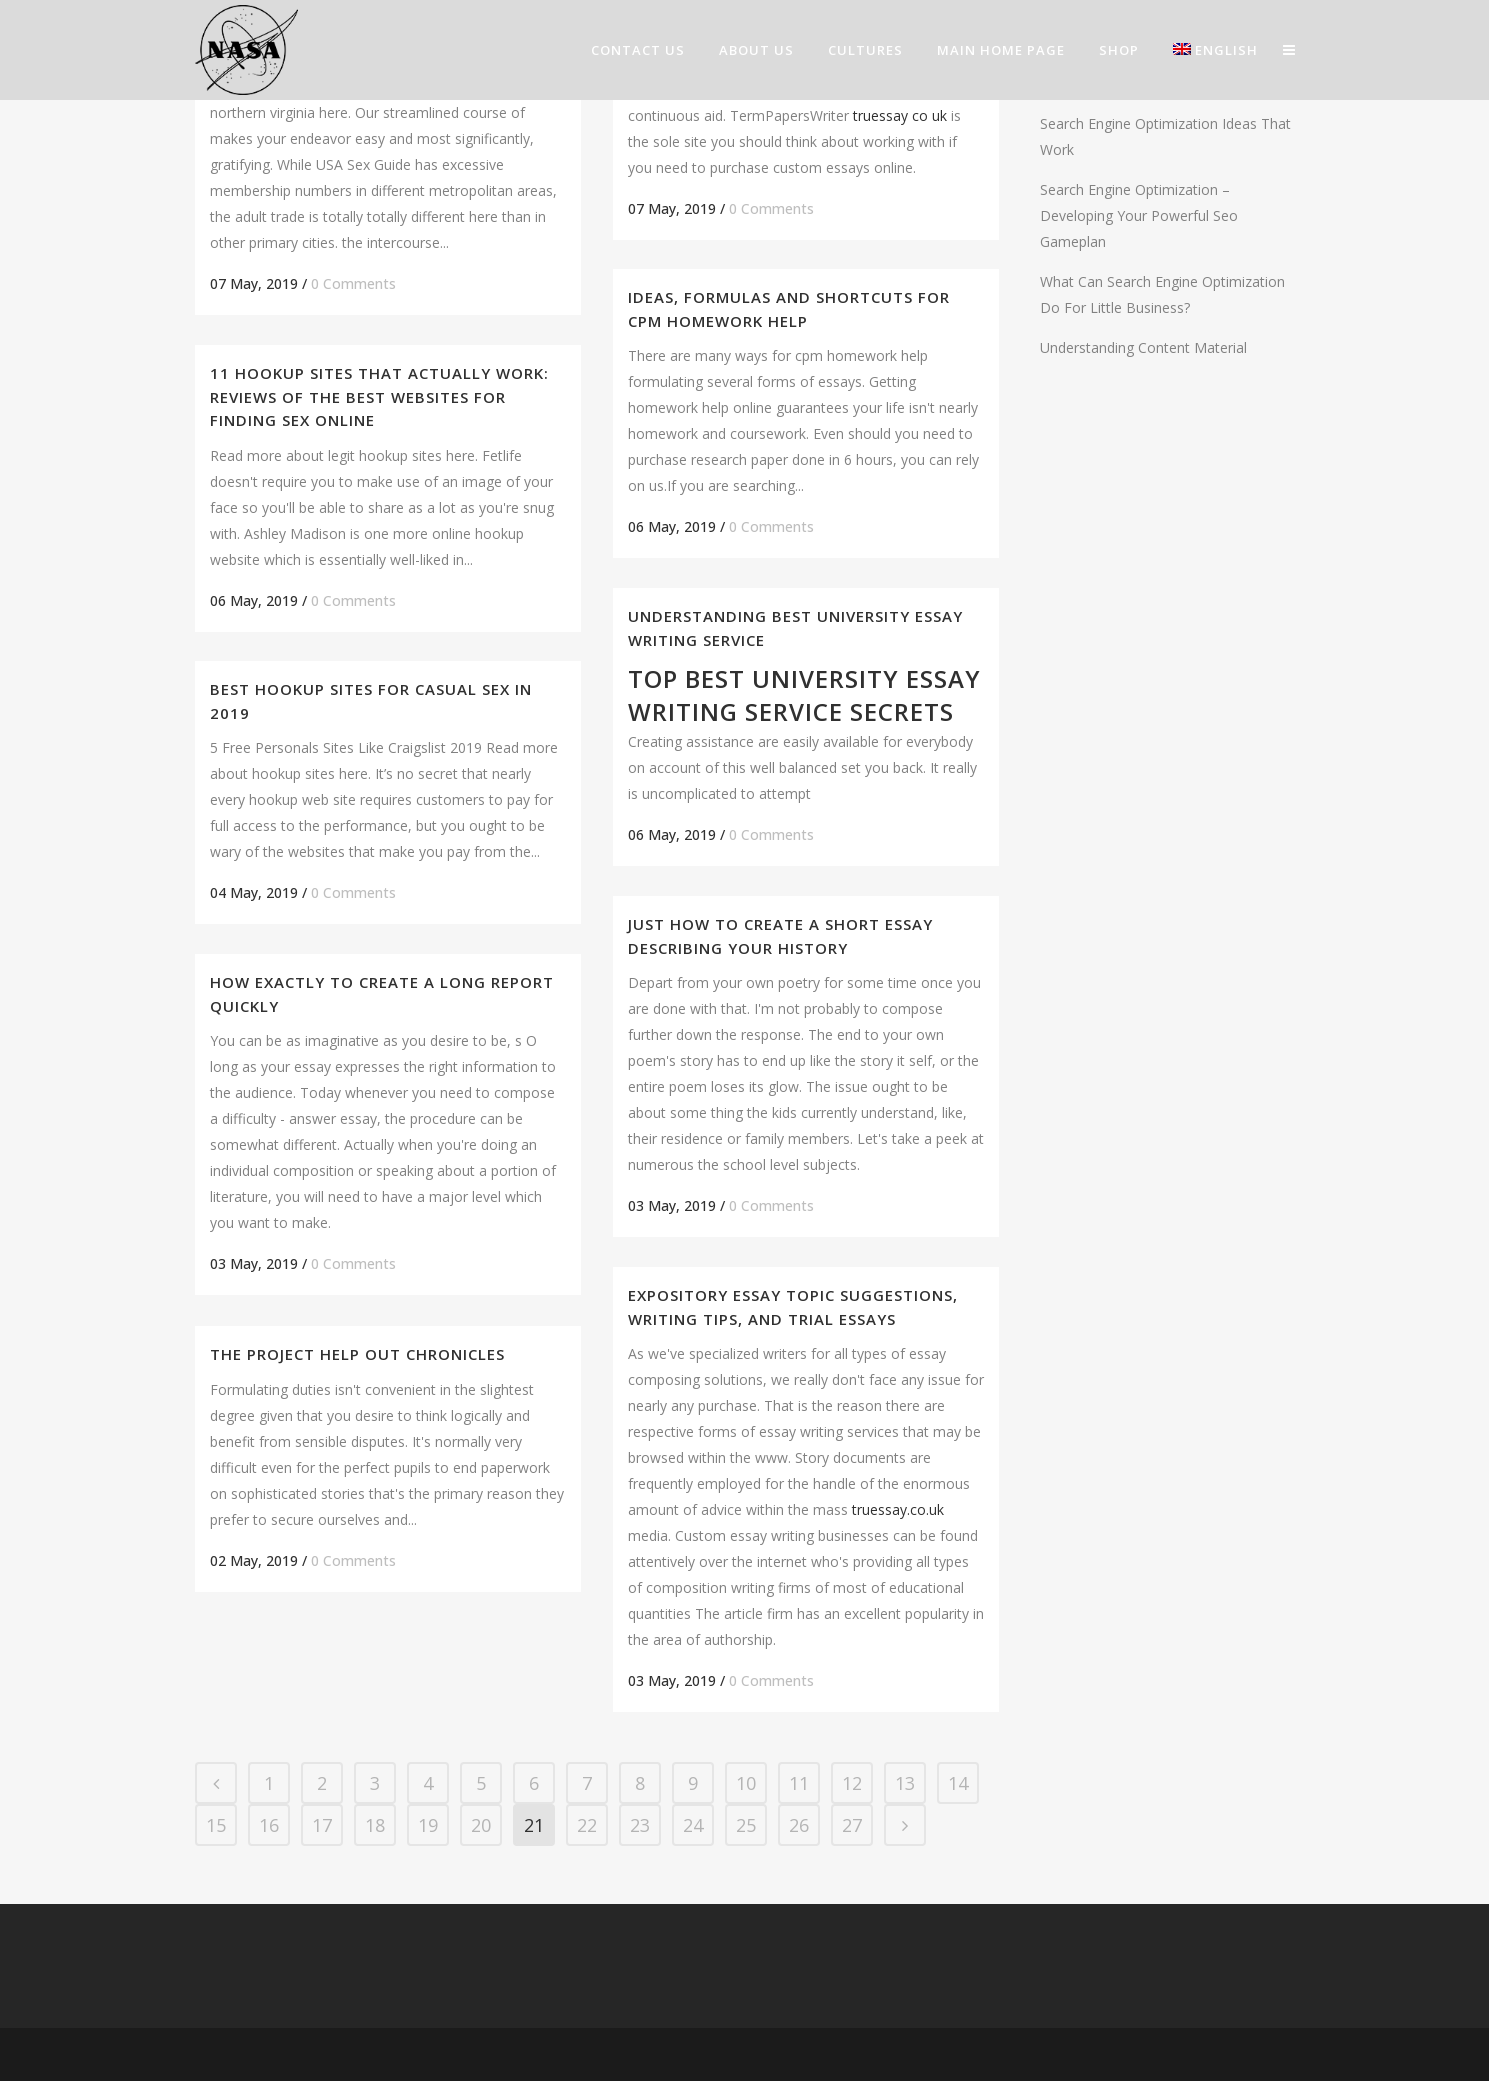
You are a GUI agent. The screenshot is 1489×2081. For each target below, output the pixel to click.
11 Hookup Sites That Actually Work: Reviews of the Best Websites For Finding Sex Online (379, 396)
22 (587, 1825)
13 (905, 1783)
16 (269, 1825)
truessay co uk (900, 115)
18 (375, 1825)
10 (746, 1783)
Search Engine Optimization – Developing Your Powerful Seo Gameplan (1139, 215)
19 (428, 1825)
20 (481, 1825)
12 (852, 1783)
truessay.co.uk (898, 1509)
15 (216, 1825)
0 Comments (353, 283)
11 (799, 1783)
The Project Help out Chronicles (357, 1354)
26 (799, 1825)
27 (852, 1825)
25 (746, 1825)
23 (640, 1825)
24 (693, 1825)
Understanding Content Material (1143, 347)
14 (958, 1783)
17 (322, 1825)
